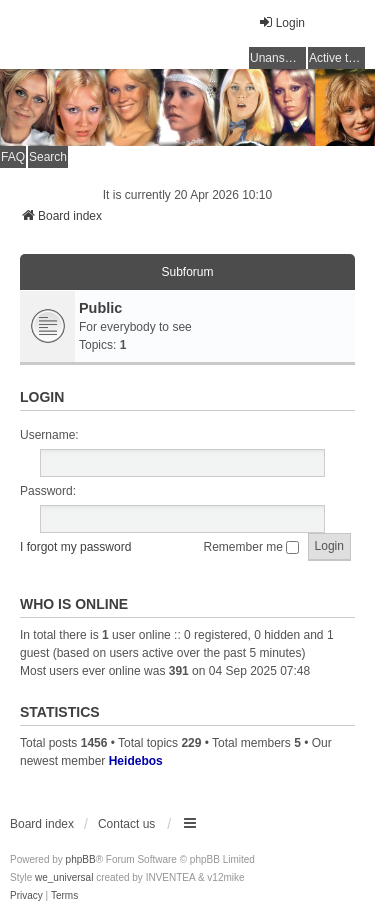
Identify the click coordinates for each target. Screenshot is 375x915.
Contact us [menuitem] (126, 824)
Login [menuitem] (281, 22)
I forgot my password (75, 547)
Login (42, 397)
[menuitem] (26, 896)
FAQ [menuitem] (13, 157)
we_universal (64, 877)
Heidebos (136, 761)
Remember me (252, 547)
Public (100, 308)
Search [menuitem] (48, 157)
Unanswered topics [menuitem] (278, 58)
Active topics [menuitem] (337, 58)
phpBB (81, 859)
